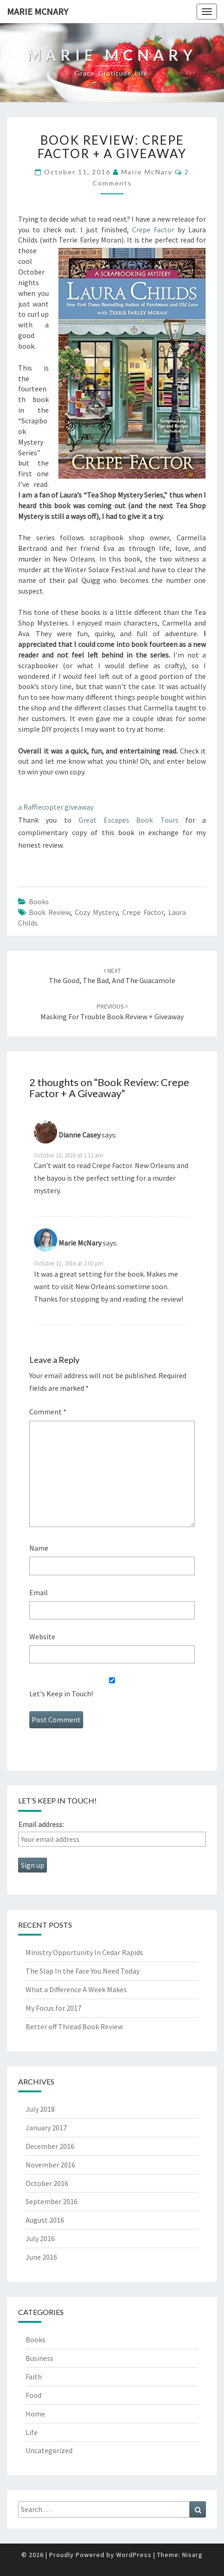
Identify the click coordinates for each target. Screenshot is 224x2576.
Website (42, 1636)
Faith (34, 2376)
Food (33, 2395)
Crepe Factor (153, 229)
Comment (47, 1411)
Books (39, 901)
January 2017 (46, 2127)
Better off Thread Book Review (74, 2026)
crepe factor (143, 912)
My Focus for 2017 (53, 2008)
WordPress (134, 2554)
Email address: (41, 1824)
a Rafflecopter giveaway (55, 807)
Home (35, 2413)
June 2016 (41, 2257)
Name (38, 1548)
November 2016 (50, 2164)
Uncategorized (49, 2450)
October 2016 (47, 2183)
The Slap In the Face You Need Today (82, 1970)
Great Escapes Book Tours (128, 820)
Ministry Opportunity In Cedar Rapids (84, 1952)
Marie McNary (37, 11)
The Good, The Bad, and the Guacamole (112, 975)
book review (49, 912)
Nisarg (192, 2554)
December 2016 (50, 2146)
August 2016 (45, 2219)
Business (39, 2358)
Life (32, 2432)
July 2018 (40, 2109)
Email (38, 1592)
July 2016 (40, 2238)
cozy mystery (96, 912)
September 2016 (52, 2201)
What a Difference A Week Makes (76, 1989)
